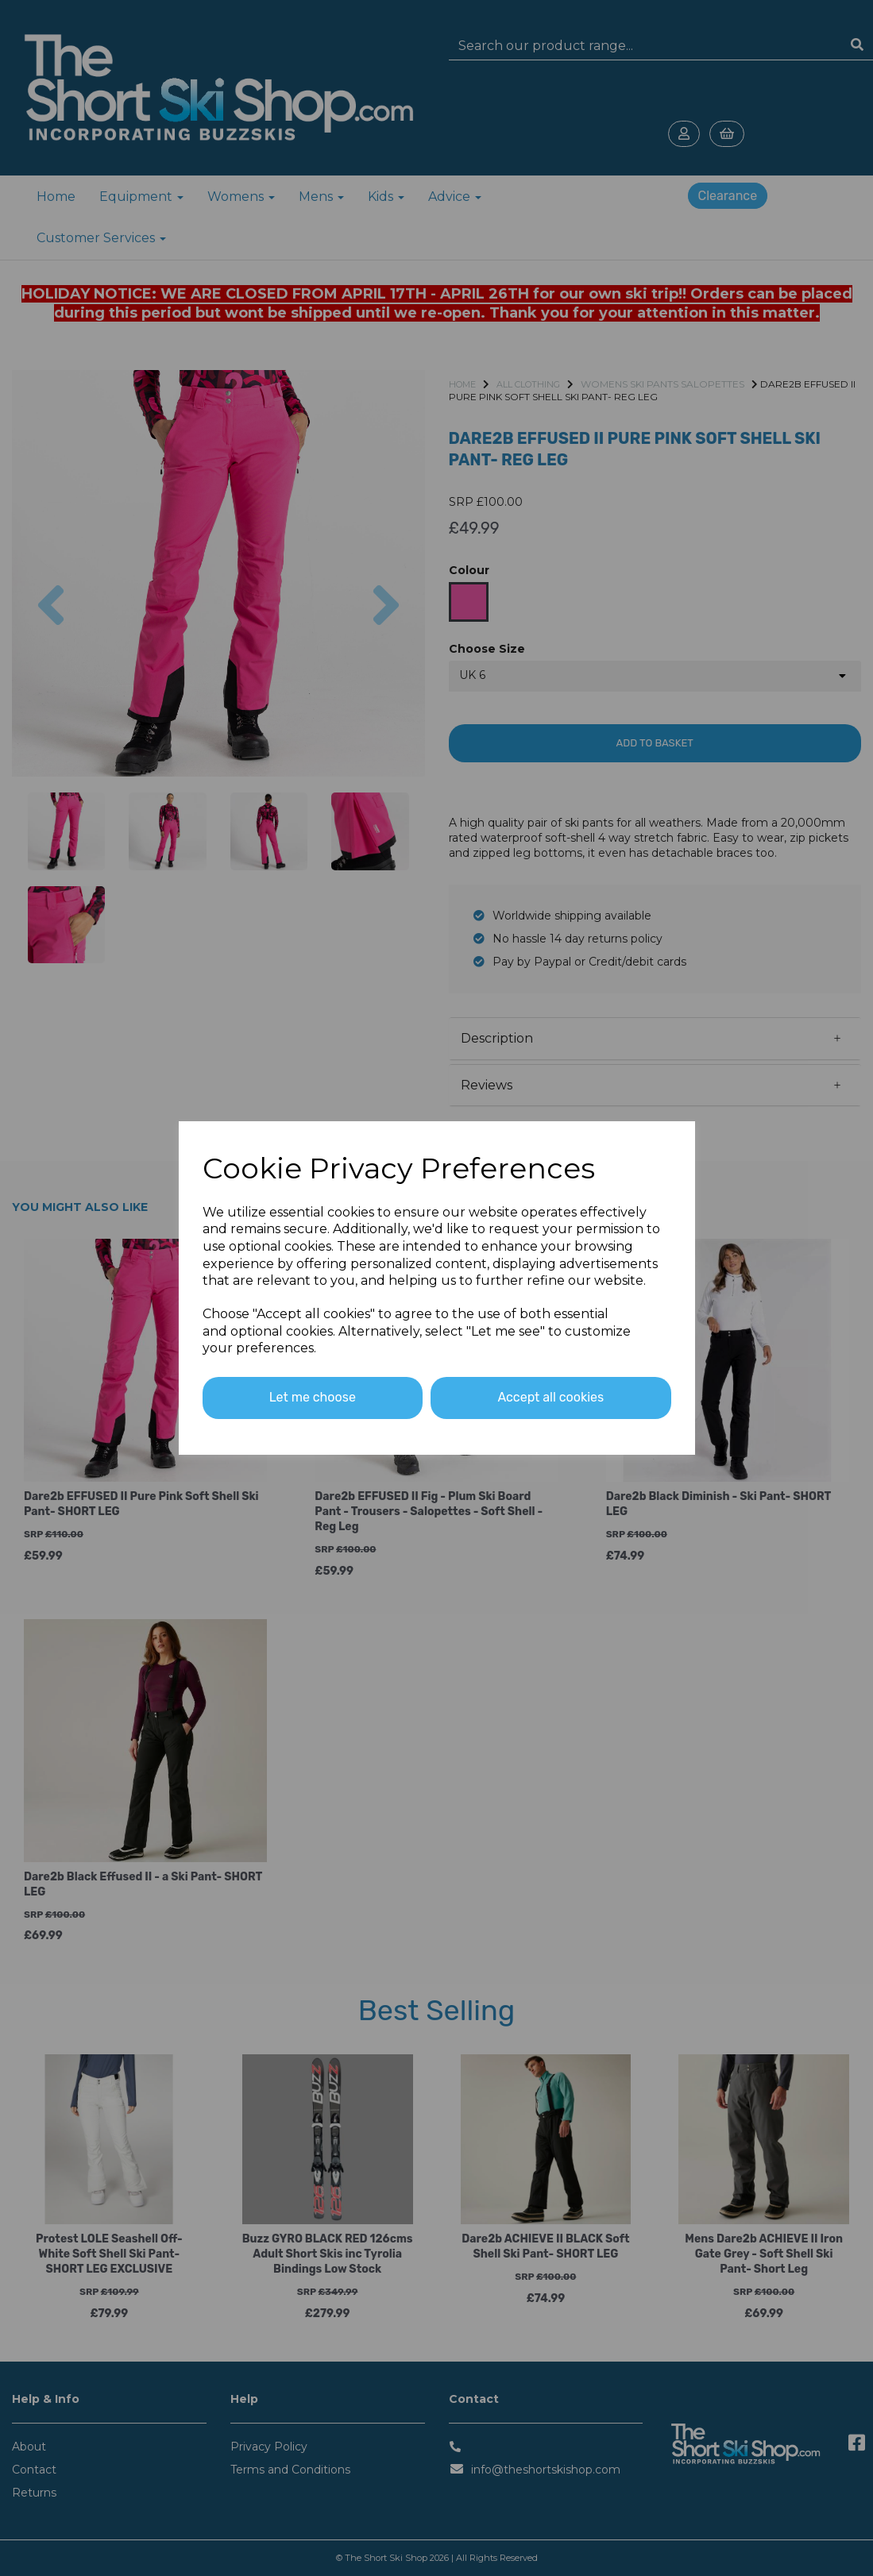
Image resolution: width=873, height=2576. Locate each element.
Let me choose (312, 1397)
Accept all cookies (550, 1397)
